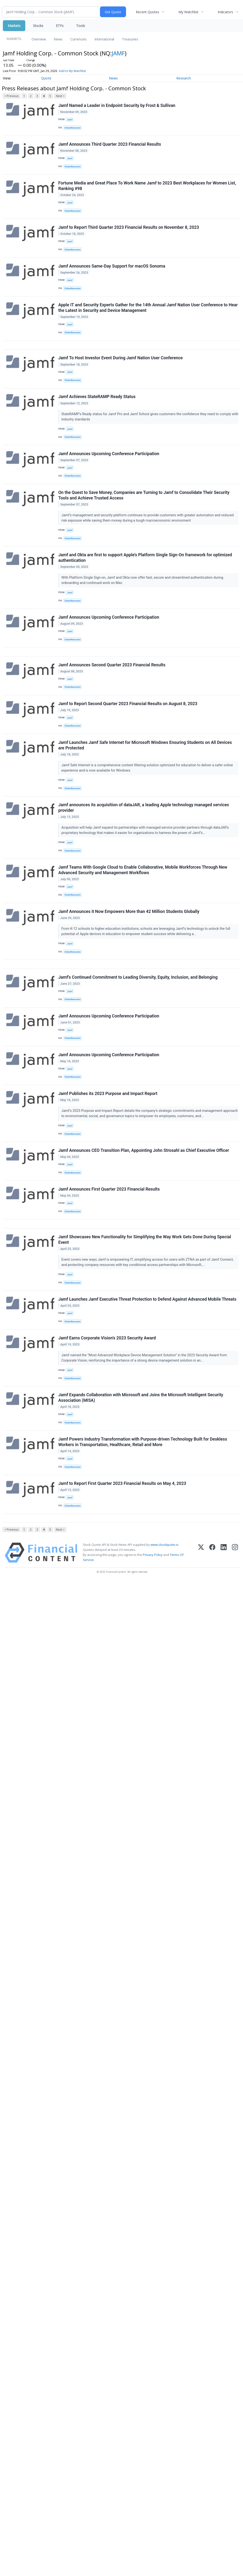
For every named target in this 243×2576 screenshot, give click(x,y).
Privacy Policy (153, 1556)
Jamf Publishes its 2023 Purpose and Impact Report (108, 1094)
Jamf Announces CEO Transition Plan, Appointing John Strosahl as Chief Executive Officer (143, 1151)
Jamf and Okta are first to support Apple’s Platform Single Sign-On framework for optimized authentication (145, 558)
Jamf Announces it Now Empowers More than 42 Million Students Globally (128, 912)
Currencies (78, 39)
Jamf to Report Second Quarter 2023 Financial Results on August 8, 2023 (127, 704)
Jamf (69, 119)
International (104, 39)
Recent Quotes (147, 12)
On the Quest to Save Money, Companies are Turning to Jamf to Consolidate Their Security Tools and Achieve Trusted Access (144, 496)
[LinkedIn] (224, 1554)
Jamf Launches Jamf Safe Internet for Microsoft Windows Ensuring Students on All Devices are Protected (145, 746)
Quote (46, 78)
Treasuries (130, 39)
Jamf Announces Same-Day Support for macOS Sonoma (111, 266)
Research (183, 78)
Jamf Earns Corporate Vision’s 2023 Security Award (107, 1339)
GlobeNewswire (73, 127)
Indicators (225, 12)
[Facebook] (212, 1554)
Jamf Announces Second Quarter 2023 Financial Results (111, 665)
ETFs (60, 25)
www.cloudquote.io (164, 1546)
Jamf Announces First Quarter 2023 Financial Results (109, 1190)
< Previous (11, 96)
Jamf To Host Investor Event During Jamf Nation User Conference (120, 358)
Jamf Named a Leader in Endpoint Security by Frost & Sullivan (116, 105)
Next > (60, 96)
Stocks (38, 25)
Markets (14, 25)
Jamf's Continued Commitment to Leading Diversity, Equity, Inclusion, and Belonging (138, 978)
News (58, 39)
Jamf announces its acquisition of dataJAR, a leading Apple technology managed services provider (143, 808)
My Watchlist (188, 12)
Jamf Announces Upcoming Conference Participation (108, 454)
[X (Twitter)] (201, 1554)
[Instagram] (235, 1554)
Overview (39, 39)
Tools (80, 25)
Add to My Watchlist (72, 71)
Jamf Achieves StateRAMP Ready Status (97, 397)
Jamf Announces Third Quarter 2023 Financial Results (109, 144)
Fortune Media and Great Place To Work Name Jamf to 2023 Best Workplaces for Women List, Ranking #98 (147, 186)
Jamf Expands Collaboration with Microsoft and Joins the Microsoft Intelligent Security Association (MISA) (140, 1399)
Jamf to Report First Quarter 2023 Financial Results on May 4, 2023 (122, 1484)
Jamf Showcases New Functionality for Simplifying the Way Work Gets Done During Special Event (144, 1241)
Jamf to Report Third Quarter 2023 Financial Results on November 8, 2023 (128, 227)
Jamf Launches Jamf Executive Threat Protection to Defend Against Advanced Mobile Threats (147, 1300)
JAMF (118, 53)
